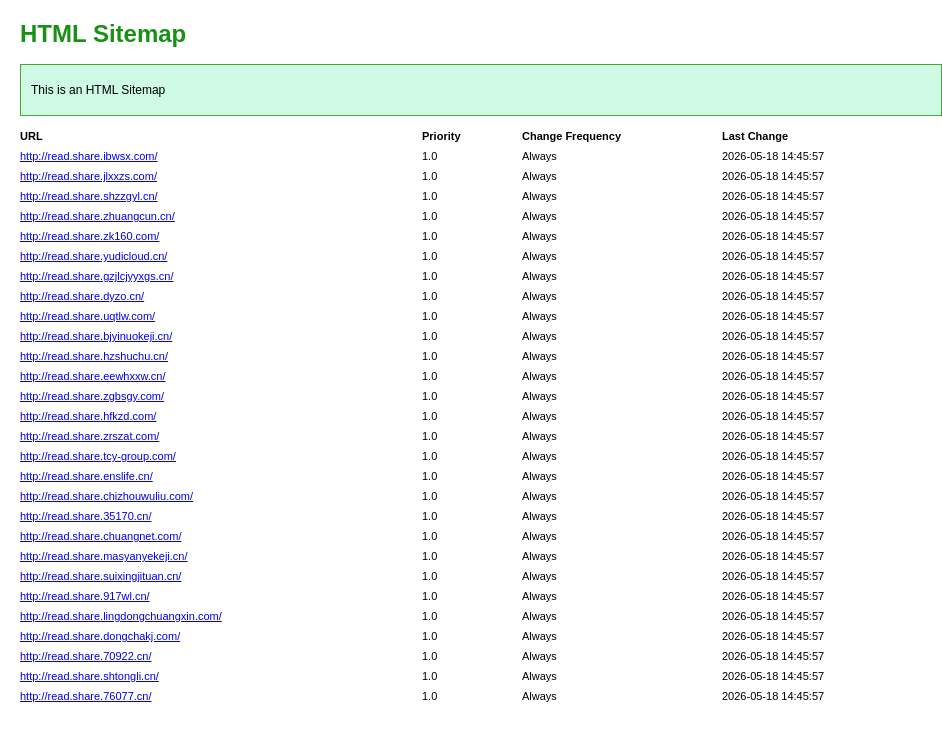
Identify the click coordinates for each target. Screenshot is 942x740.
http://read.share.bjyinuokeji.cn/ (96, 336)
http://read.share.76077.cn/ (85, 696)
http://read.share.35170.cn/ (85, 516)
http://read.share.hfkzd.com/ (88, 416)
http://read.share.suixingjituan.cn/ (100, 576)
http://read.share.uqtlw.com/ (87, 316)
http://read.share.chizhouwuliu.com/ (106, 496)
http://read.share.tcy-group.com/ (98, 456)
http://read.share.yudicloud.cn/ (93, 256)
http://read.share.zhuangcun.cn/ (97, 216)
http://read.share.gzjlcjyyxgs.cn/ (96, 276)
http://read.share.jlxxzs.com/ (88, 176)
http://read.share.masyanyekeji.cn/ (104, 556)
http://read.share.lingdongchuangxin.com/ (121, 616)
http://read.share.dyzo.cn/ (82, 296)
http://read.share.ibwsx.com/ (89, 156)
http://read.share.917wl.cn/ (85, 596)
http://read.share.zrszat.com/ (89, 436)
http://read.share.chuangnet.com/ (100, 536)
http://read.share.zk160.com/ (89, 236)
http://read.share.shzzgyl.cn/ (89, 196)
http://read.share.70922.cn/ (85, 656)
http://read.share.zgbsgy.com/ (92, 396)
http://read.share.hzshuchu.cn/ (94, 356)
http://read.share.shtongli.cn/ (89, 676)
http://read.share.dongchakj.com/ (100, 636)
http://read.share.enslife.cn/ (86, 476)
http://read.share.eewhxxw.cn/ (93, 376)
